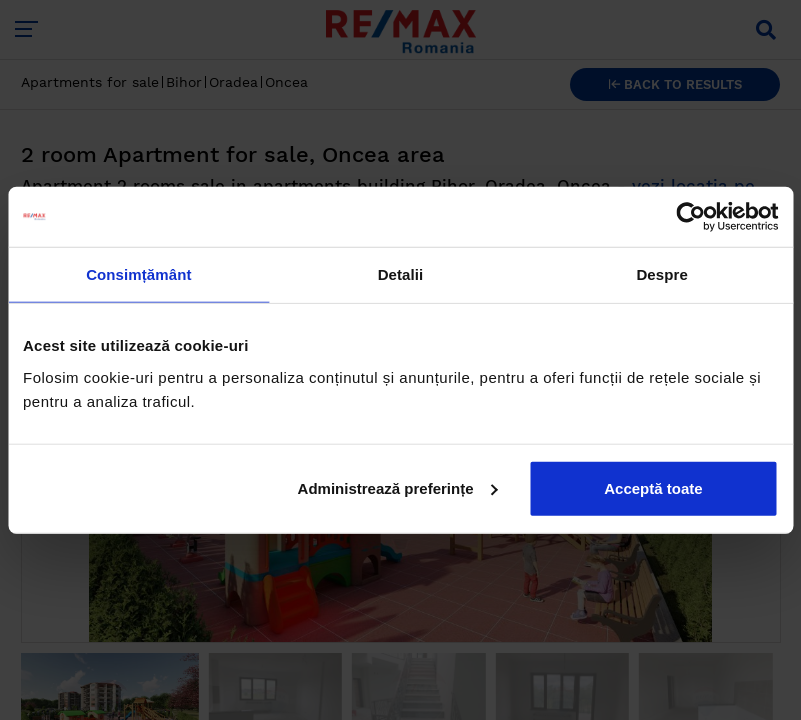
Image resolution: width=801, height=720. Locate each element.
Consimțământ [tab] (138, 274)
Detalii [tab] (401, 274)
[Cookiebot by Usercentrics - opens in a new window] (690, 217)
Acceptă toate (653, 487)
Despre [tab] (661, 274)
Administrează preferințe (398, 487)
